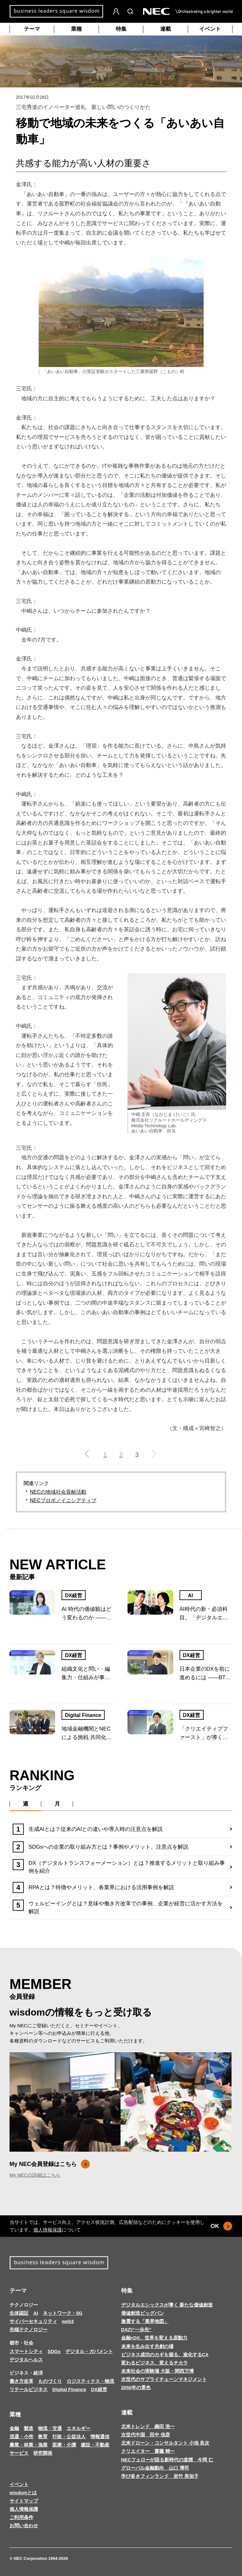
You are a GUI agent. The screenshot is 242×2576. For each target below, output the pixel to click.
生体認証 (19, 2313)
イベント (210, 29)
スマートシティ (26, 2351)
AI (190, 1595)
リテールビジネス (29, 2389)
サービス (19, 2453)
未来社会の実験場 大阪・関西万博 (157, 2371)
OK (221, 2226)
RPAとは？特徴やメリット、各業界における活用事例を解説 (101, 1887)
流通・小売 (21, 2436)
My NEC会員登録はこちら (50, 2164)
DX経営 (73, 1595)
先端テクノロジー (29, 2329)
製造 (28, 2428)
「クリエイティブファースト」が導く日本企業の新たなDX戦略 (205, 1734)
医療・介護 (64, 2444)
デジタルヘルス (26, 2359)
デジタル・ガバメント (89, 2351)
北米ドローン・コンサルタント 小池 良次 (165, 2443)
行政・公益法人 (69, 2436)
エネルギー (78, 2428)
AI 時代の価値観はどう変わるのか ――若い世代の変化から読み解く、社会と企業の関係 (87, 1614)
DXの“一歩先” (136, 2329)
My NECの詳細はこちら (35, 2175)
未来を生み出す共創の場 (147, 2346)
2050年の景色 (136, 2387)
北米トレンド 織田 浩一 (148, 2426)
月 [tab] (57, 1804)
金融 (14, 2428)
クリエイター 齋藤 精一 (148, 2451)
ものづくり (50, 2381)
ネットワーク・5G (62, 2313)
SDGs (54, 2351)
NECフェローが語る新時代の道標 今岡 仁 (167, 2459)
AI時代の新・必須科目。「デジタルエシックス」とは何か (204, 1614)
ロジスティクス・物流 (90, 2381)
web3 (68, 2321)
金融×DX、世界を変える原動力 (154, 2337)
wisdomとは (23, 2492)
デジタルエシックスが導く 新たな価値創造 (167, 2304)
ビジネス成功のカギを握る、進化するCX (165, 2354)
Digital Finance (83, 1715)
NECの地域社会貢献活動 (58, 1492)
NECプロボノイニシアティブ (63, 1500)
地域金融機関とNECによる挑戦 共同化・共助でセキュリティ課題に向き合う (87, 1734)
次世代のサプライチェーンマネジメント (164, 2379)
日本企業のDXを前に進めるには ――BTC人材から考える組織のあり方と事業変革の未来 (205, 1674)
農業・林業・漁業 (29, 2444)
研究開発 (42, 2453)
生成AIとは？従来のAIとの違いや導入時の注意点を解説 (96, 1829)
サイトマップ (24, 2500)
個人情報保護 (47, 2229)
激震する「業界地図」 (145, 2321)
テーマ (32, 29)
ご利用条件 (21, 2517)
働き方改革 (21, 2381)
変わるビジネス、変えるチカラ (154, 2362)
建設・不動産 (95, 2444)
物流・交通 (50, 2428)
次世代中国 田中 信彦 (145, 2434)
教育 (43, 2436)
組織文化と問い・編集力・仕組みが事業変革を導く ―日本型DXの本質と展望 (87, 1674)
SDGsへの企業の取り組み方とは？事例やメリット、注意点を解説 (108, 1847)
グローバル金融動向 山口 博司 (155, 2468)
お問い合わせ (24, 2525)
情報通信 (99, 2436)
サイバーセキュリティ (33, 2321)
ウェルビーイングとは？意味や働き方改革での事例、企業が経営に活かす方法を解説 (126, 1908)
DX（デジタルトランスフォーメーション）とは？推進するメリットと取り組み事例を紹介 (127, 1867)
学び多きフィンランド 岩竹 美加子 (160, 2476)
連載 (165, 29)
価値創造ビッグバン (142, 2313)
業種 (76, 29)
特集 (121, 29)
